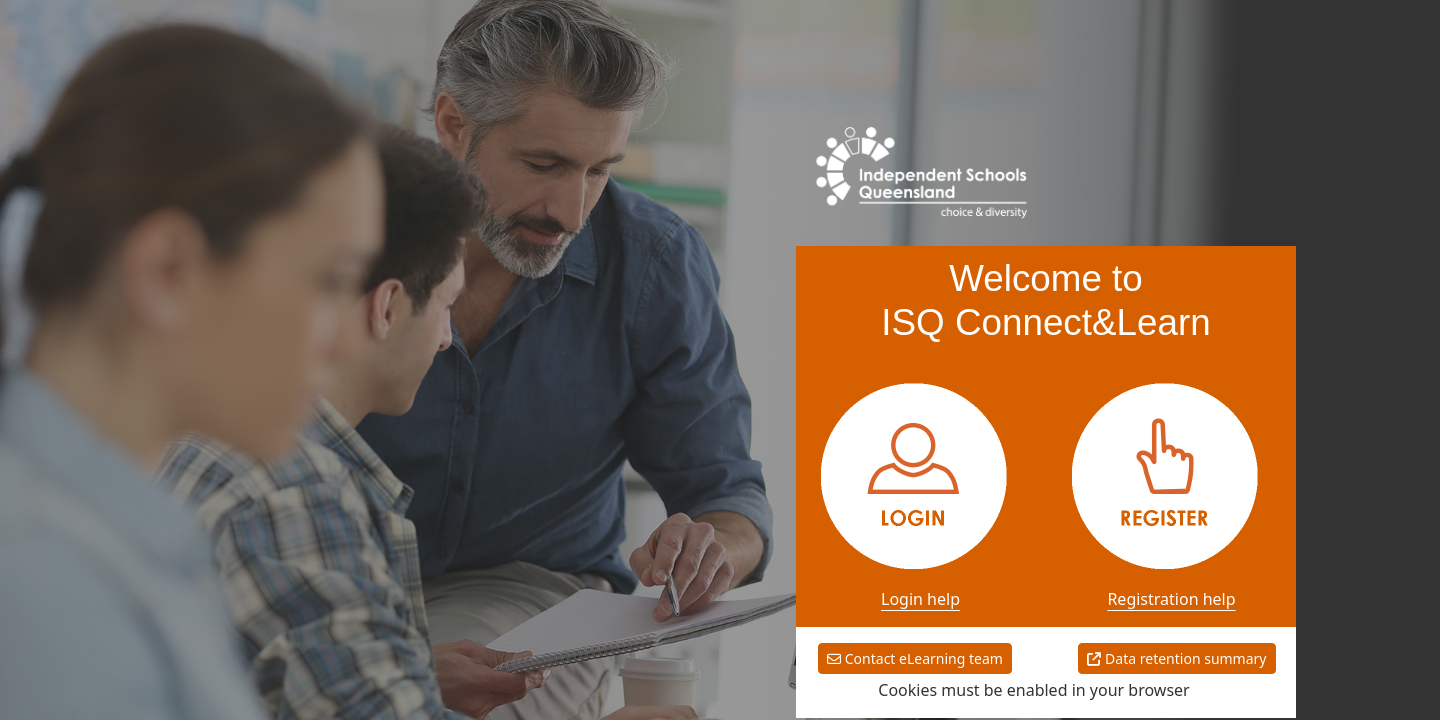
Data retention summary (1176, 658)
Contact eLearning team (915, 658)
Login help (920, 599)
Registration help (1171, 599)
